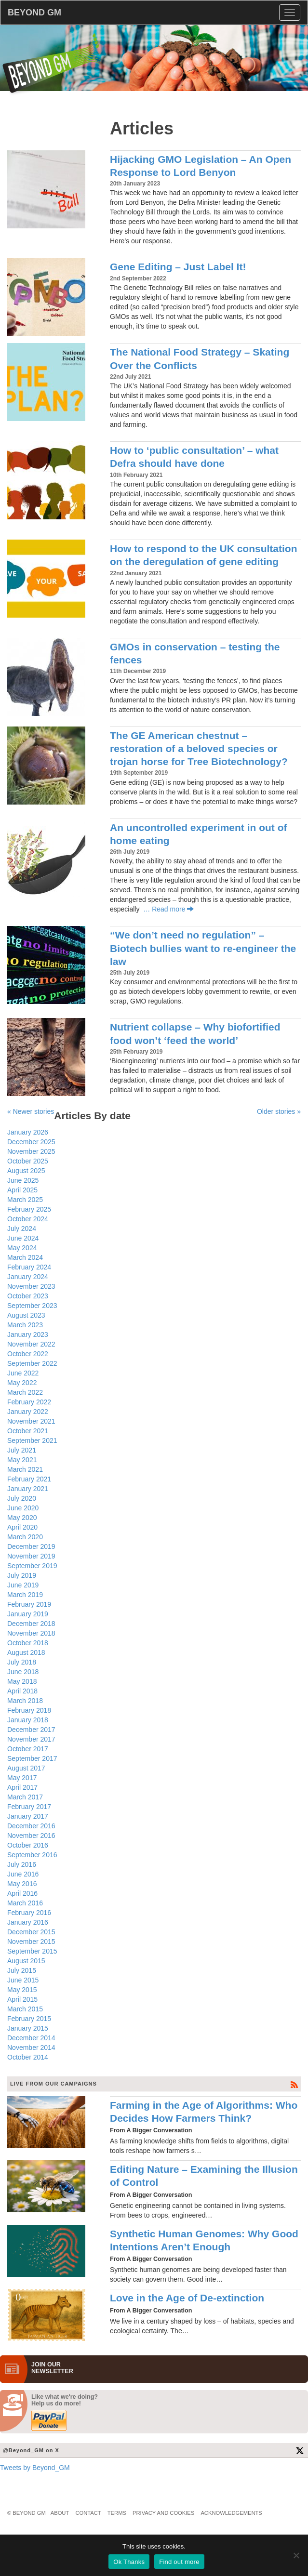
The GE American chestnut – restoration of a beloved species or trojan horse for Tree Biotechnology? (199, 748)
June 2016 (23, 1874)
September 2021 (32, 1440)
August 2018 (26, 1652)
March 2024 (25, 1257)
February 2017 (29, 1806)
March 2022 (25, 1392)
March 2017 (25, 1797)
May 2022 (22, 1383)
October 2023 (27, 1296)
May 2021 (22, 1460)
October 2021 (27, 1431)
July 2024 (21, 1228)
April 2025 (22, 1190)
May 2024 (22, 1248)
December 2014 (31, 2038)
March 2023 (25, 1325)
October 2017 (27, 1749)
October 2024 (27, 1219)
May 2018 (22, 1681)
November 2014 (31, 2047)
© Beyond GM (26, 2513)
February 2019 (29, 1604)
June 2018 (23, 1672)
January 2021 (27, 1489)
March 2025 (25, 1199)
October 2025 (27, 1161)
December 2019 (31, 1546)
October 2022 (27, 1354)
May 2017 (22, 1778)
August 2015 (26, 1961)
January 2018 (27, 1720)
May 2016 (22, 1884)
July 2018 (21, 1662)
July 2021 (21, 1450)
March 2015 (25, 2009)
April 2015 (22, 1999)
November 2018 (31, 1633)
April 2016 (22, 1893)
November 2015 (31, 1941)
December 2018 (31, 1623)
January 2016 (27, 1922)
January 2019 (27, 1614)
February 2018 (29, 1710)
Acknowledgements (231, 2513)
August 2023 (26, 1315)
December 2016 (31, 1826)
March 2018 (25, 1700)
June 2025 (23, 1180)
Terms (116, 2513)
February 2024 (29, 1267)
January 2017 (27, 1816)
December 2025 (31, 1142)
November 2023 (31, 1286)
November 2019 (31, 1556)
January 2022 (27, 1411)
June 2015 (23, 1980)
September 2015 (32, 1951)
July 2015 (21, 1970)
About (60, 2513)
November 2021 (31, 1421)
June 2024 (23, 1238)
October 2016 (27, 1845)
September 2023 (32, 1305)
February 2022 (29, 1402)
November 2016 (31, 1835)
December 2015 (31, 1932)
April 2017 (22, 1787)
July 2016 (21, 1864)
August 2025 (26, 1171)
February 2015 (29, 2018)
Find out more (179, 2561)
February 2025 (29, 1209)
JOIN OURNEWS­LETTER (52, 2368)
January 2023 (27, 1334)
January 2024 (27, 1277)
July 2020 (21, 1498)
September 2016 (32, 1855)
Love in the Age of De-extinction (187, 2297)
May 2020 (22, 1517)
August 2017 (26, 1768)
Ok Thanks (129, 2561)
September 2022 (32, 1363)
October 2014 (27, 2057)
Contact (88, 2513)
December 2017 (31, 1729)
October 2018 (27, 1643)
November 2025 (31, 1151)
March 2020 (25, 1537)
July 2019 (21, 1575)
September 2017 (32, 1758)
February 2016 (29, 1912)
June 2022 (23, 1373)
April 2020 (22, 1527)
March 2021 (25, 1469)
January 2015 (27, 2028)
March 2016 (25, 1903)
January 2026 (27, 1132)
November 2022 (31, 1344)
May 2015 (22, 1990)
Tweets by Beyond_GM (35, 2467)
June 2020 (23, 1508)
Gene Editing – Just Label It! (178, 266)
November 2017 (31, 1739)
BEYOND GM (34, 12)
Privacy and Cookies (163, 2513)
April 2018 (22, 1691)
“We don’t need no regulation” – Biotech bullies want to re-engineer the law (203, 948)
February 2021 (29, 1479)
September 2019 (32, 1566)
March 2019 (25, 1594)
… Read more (168, 909)
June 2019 (23, 1585)
